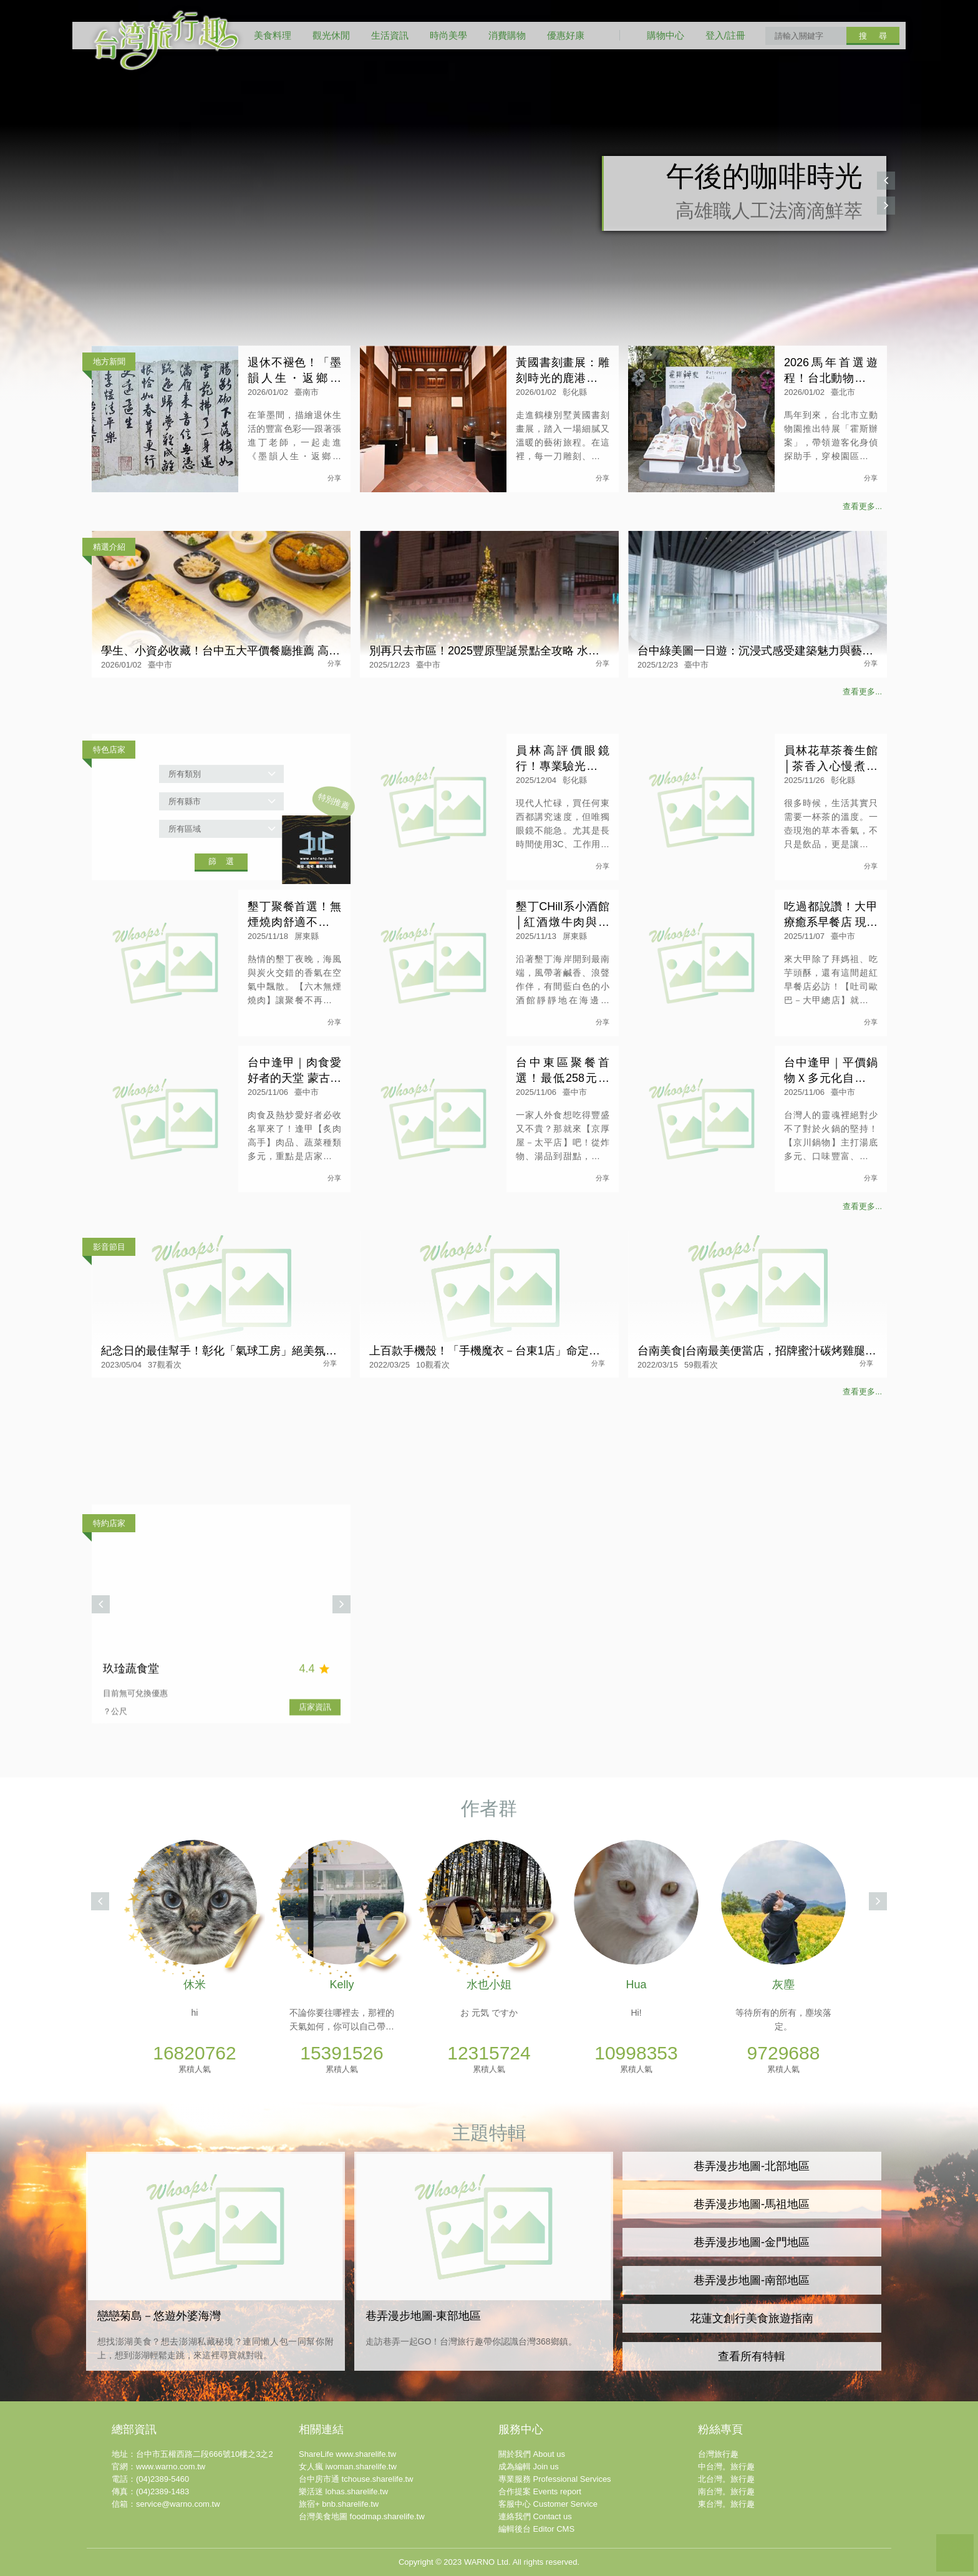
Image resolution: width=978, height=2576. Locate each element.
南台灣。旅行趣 (726, 2491)
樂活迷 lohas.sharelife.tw (343, 2491)
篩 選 (220, 861)
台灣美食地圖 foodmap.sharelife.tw (362, 2516)
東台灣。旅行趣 (726, 2504)
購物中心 (665, 35)
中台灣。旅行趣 (726, 2466)
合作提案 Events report (539, 2491)
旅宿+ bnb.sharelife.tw (339, 2504)
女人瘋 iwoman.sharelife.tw (348, 2466)
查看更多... (862, 506)
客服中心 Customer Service (548, 2504)
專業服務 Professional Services (554, 2479)
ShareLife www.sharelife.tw (347, 2454)
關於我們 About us (531, 2454)
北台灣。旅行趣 (726, 2479)
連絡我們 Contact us (535, 2516)
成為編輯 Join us (528, 2466)
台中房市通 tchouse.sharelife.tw (356, 2479)
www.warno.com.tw (170, 2466)
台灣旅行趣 (718, 2454)
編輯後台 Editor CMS (536, 2529)
